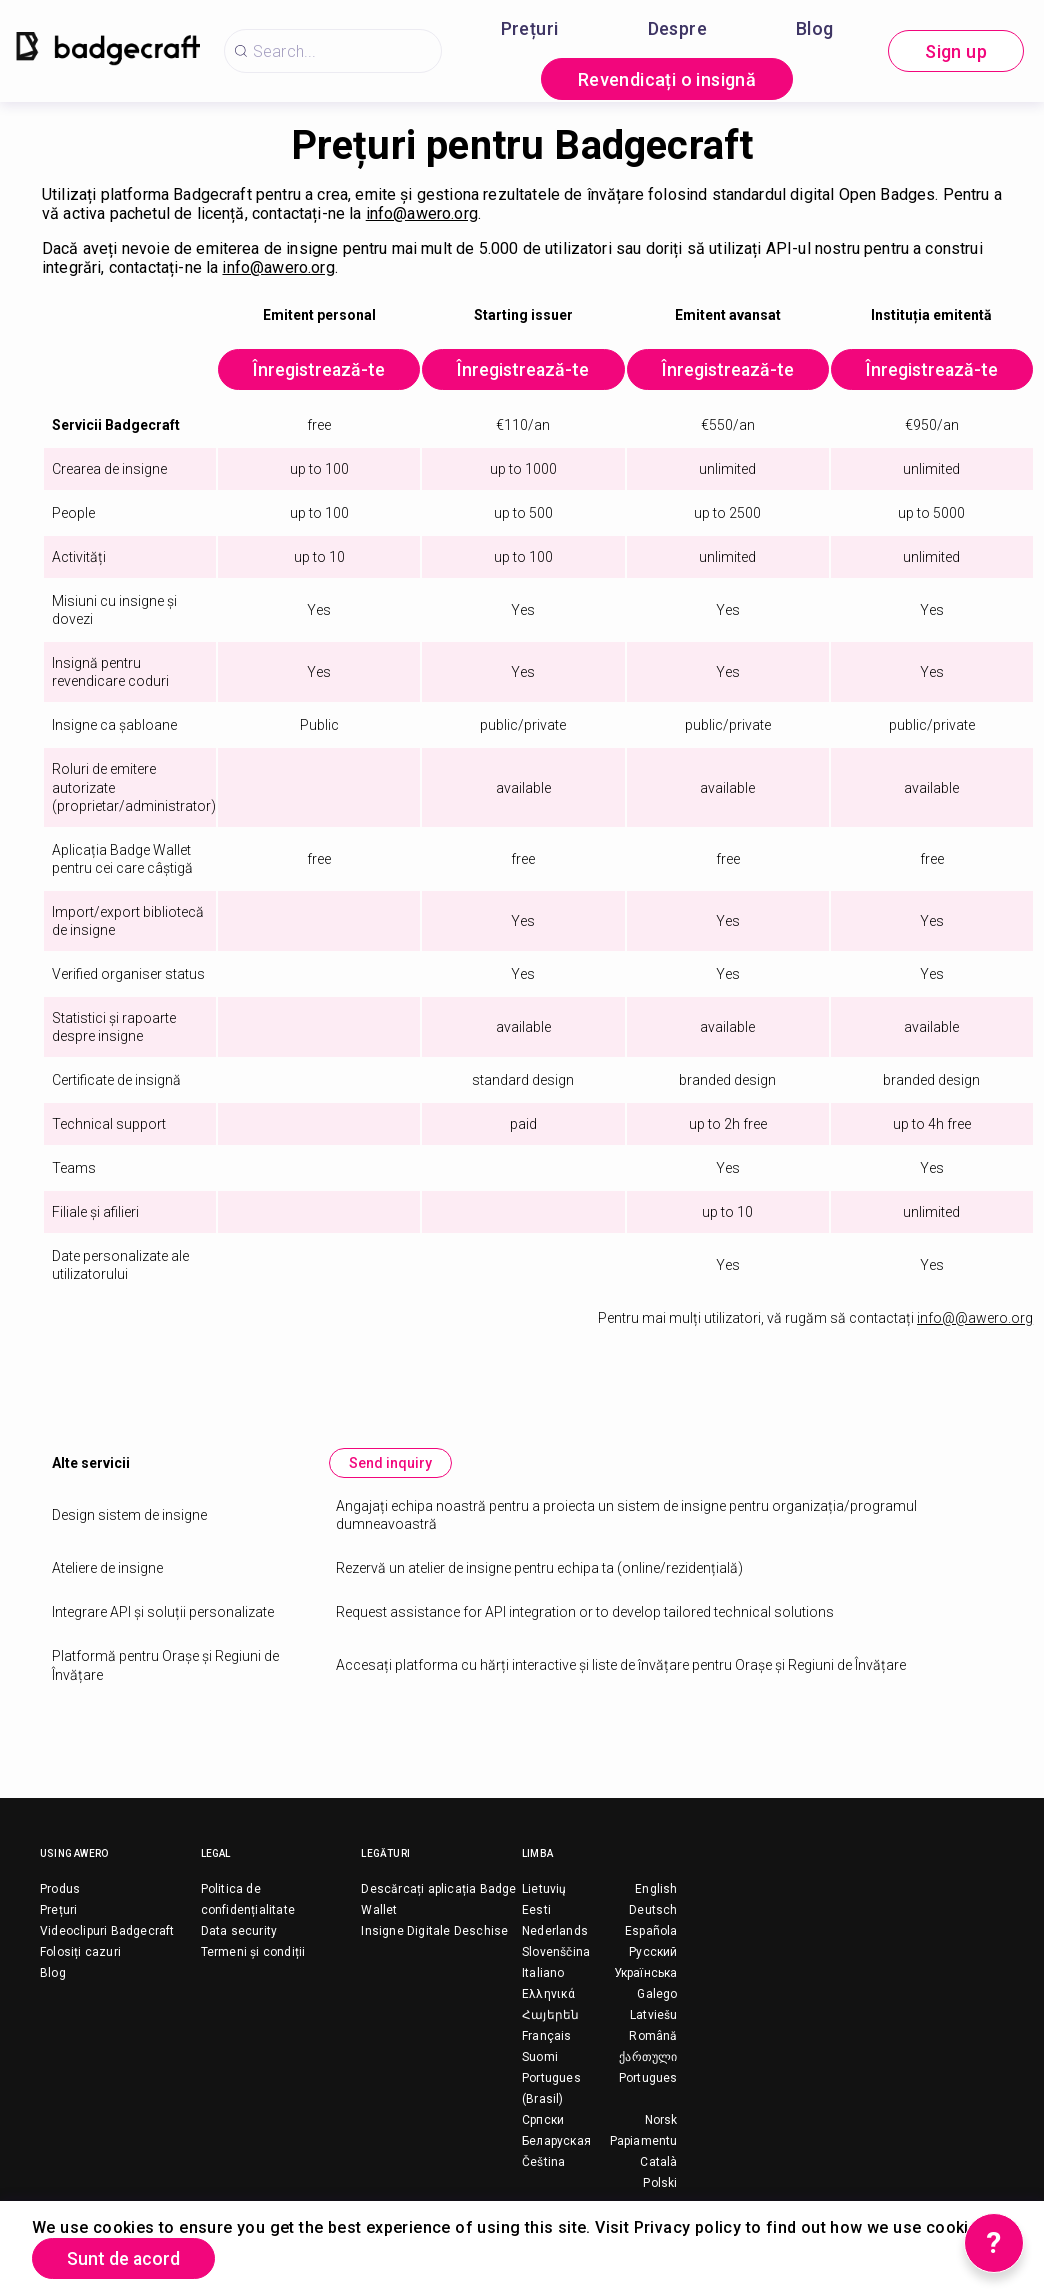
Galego (657, 1995)
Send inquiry (391, 1464)
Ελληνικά (549, 1995)
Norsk (661, 2121)
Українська (646, 1974)
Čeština (543, 2163)
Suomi (540, 2058)
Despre (677, 28)
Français (547, 2037)
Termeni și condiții (253, 1953)
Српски (543, 2121)
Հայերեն (550, 2016)
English (656, 1890)
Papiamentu (644, 2142)
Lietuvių (544, 1890)
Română (653, 2037)
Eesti (536, 1911)
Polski (660, 2184)
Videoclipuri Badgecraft (107, 1932)
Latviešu (654, 2016)
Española (651, 1932)
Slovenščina (556, 1953)
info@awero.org (422, 213)
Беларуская (556, 2142)
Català (658, 2163)
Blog (815, 28)
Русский (653, 1953)
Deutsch (653, 1911)
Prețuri (530, 28)
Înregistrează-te (321, 370)
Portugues (648, 2079)
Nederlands (555, 1932)
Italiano (543, 1974)
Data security (239, 1932)
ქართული (648, 2058)
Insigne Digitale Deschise (434, 1932)
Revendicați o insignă (667, 79)
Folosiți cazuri (80, 1953)
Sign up (956, 51)
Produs (60, 1890)
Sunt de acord (126, 2258)
